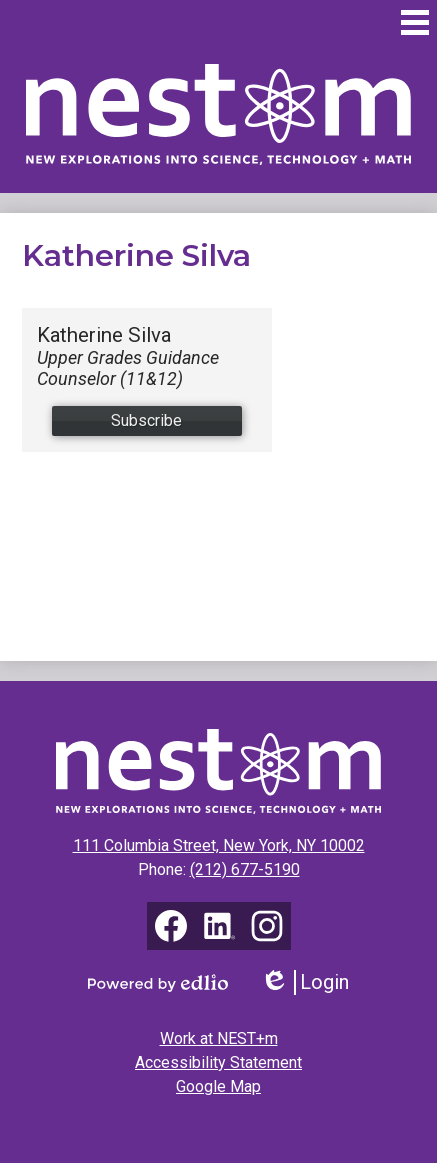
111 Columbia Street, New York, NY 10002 (219, 845)
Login (304, 982)
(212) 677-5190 (245, 869)
